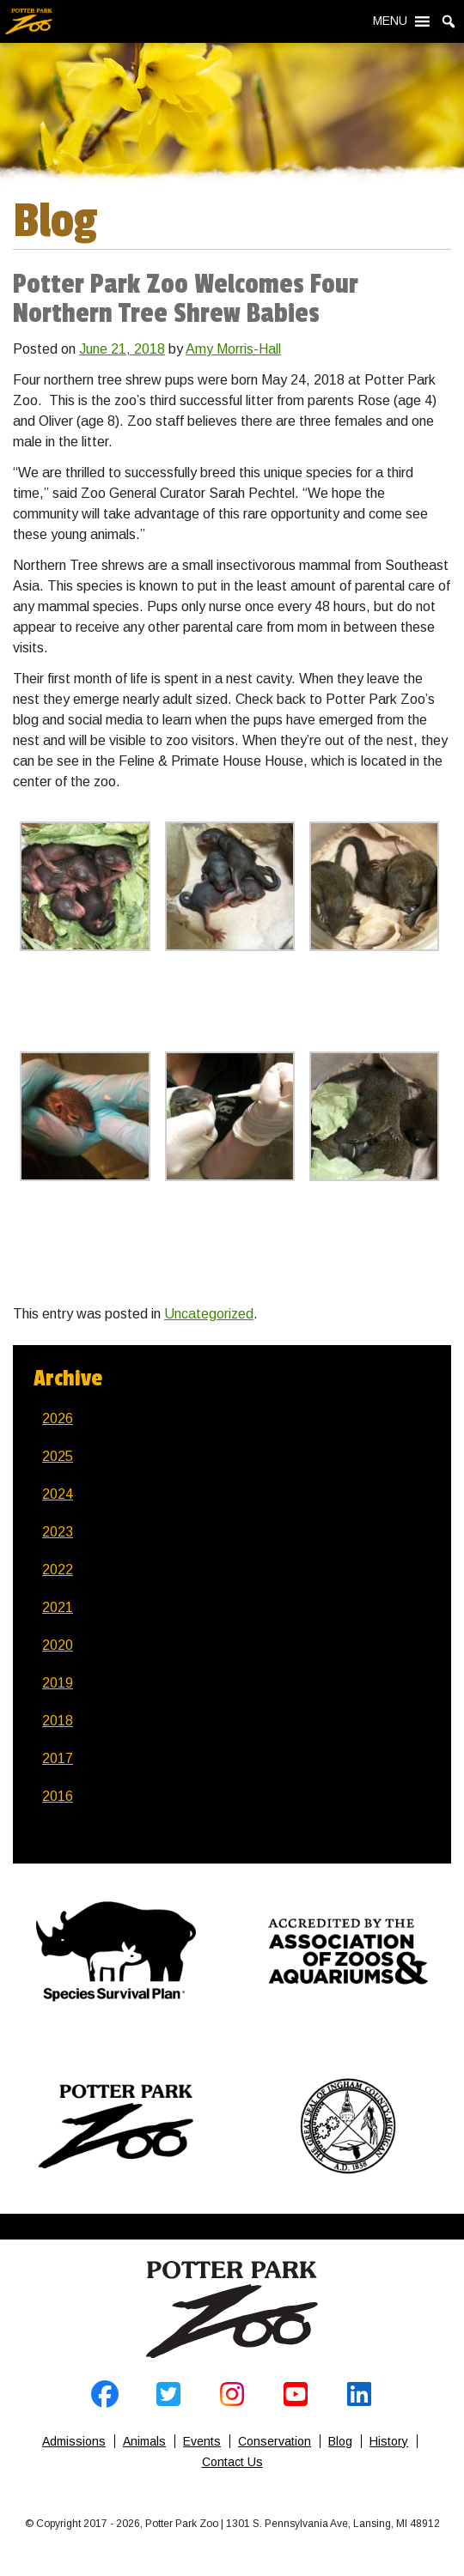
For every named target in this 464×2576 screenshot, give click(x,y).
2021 (57, 1607)
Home (232, 2310)
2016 (57, 1796)
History (388, 2441)
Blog (340, 2441)
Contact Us (232, 2462)
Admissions (74, 2441)
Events (202, 2441)
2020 (57, 1645)
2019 (57, 1683)
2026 (57, 1418)
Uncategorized (208, 1313)
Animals (144, 2441)
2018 (57, 1720)
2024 (57, 1494)
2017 (57, 1758)
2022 (57, 1569)
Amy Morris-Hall (233, 349)
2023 (57, 1531)
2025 (57, 1456)
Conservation (274, 2441)
